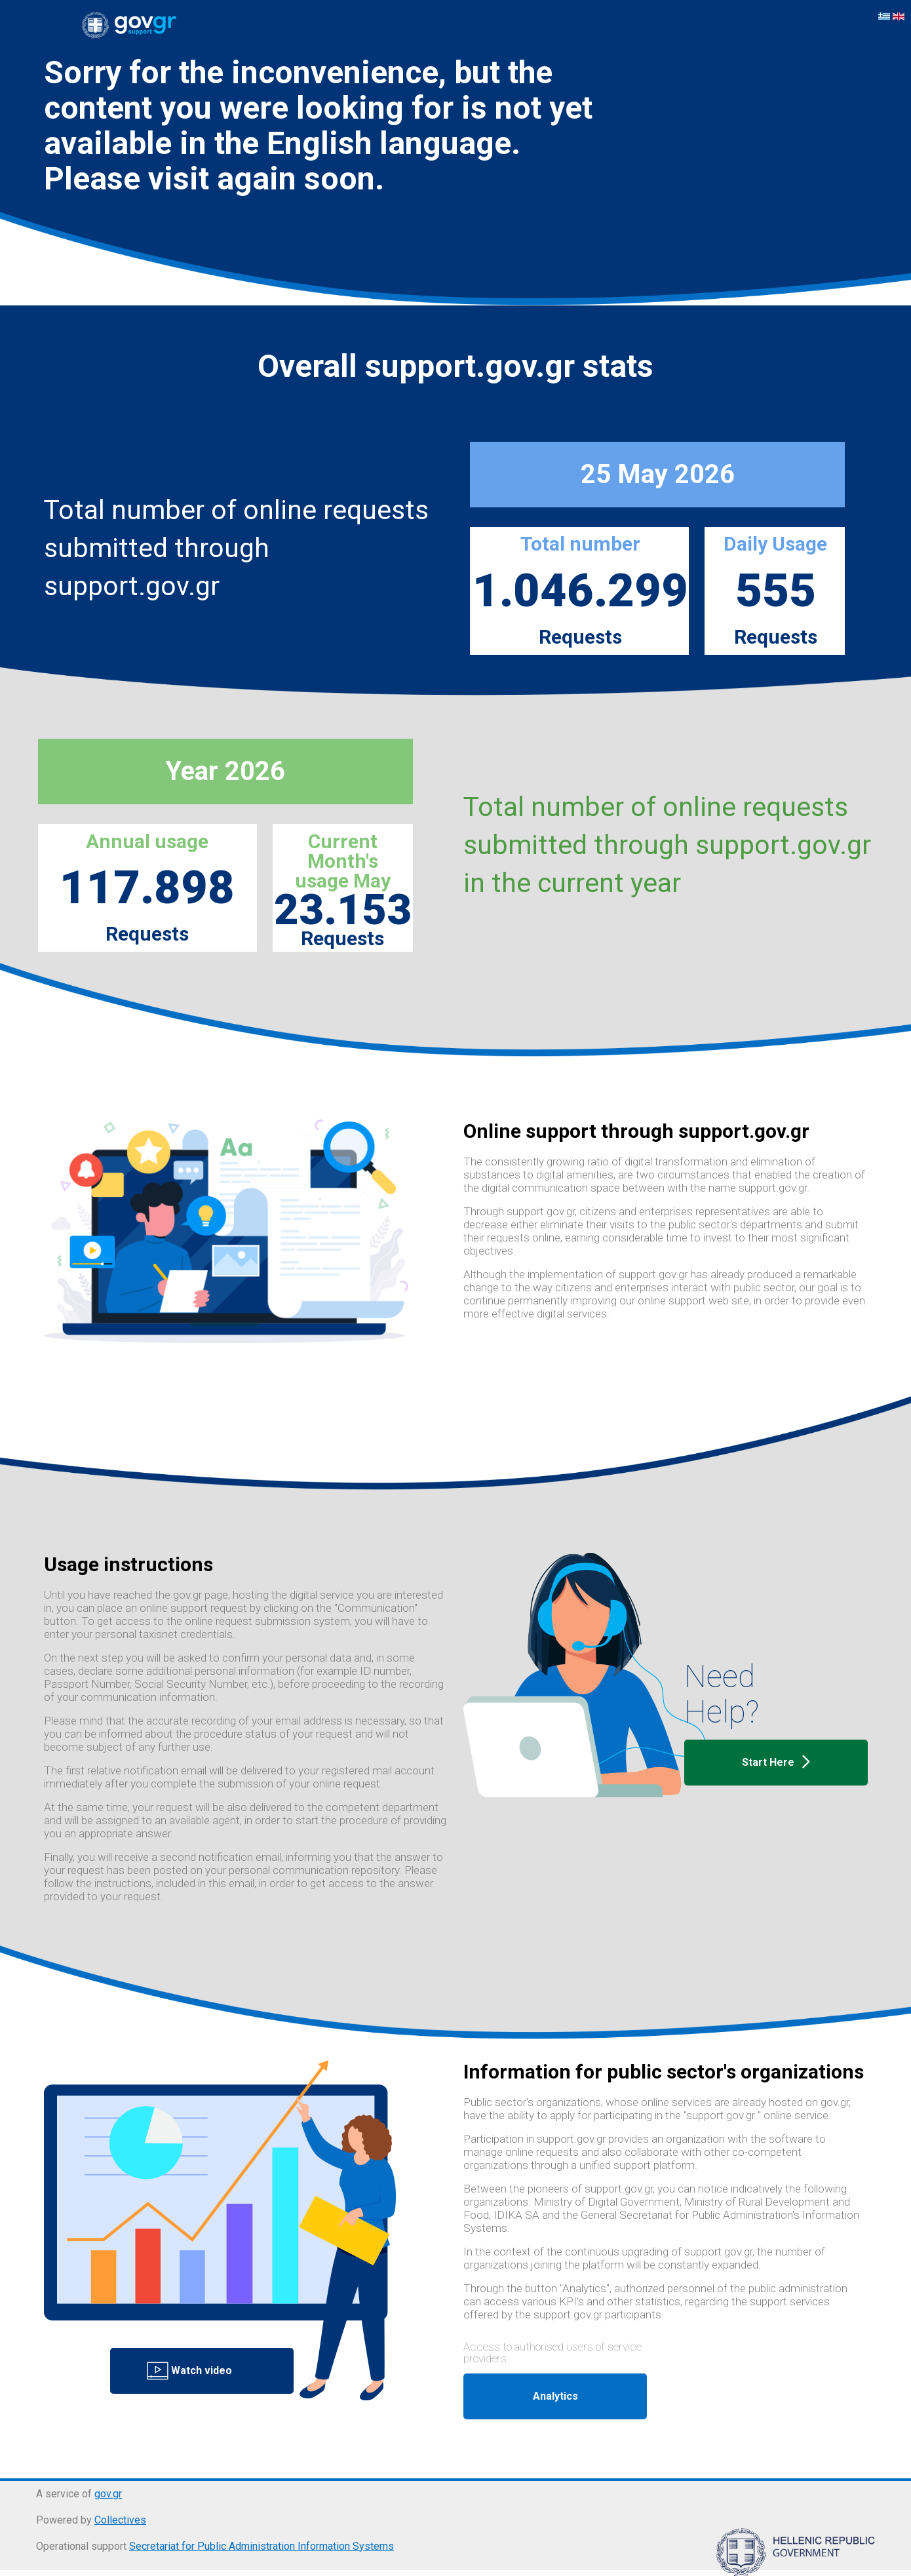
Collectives (120, 2520)
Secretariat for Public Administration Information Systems (261, 2546)
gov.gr (108, 2494)
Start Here (776, 1762)
